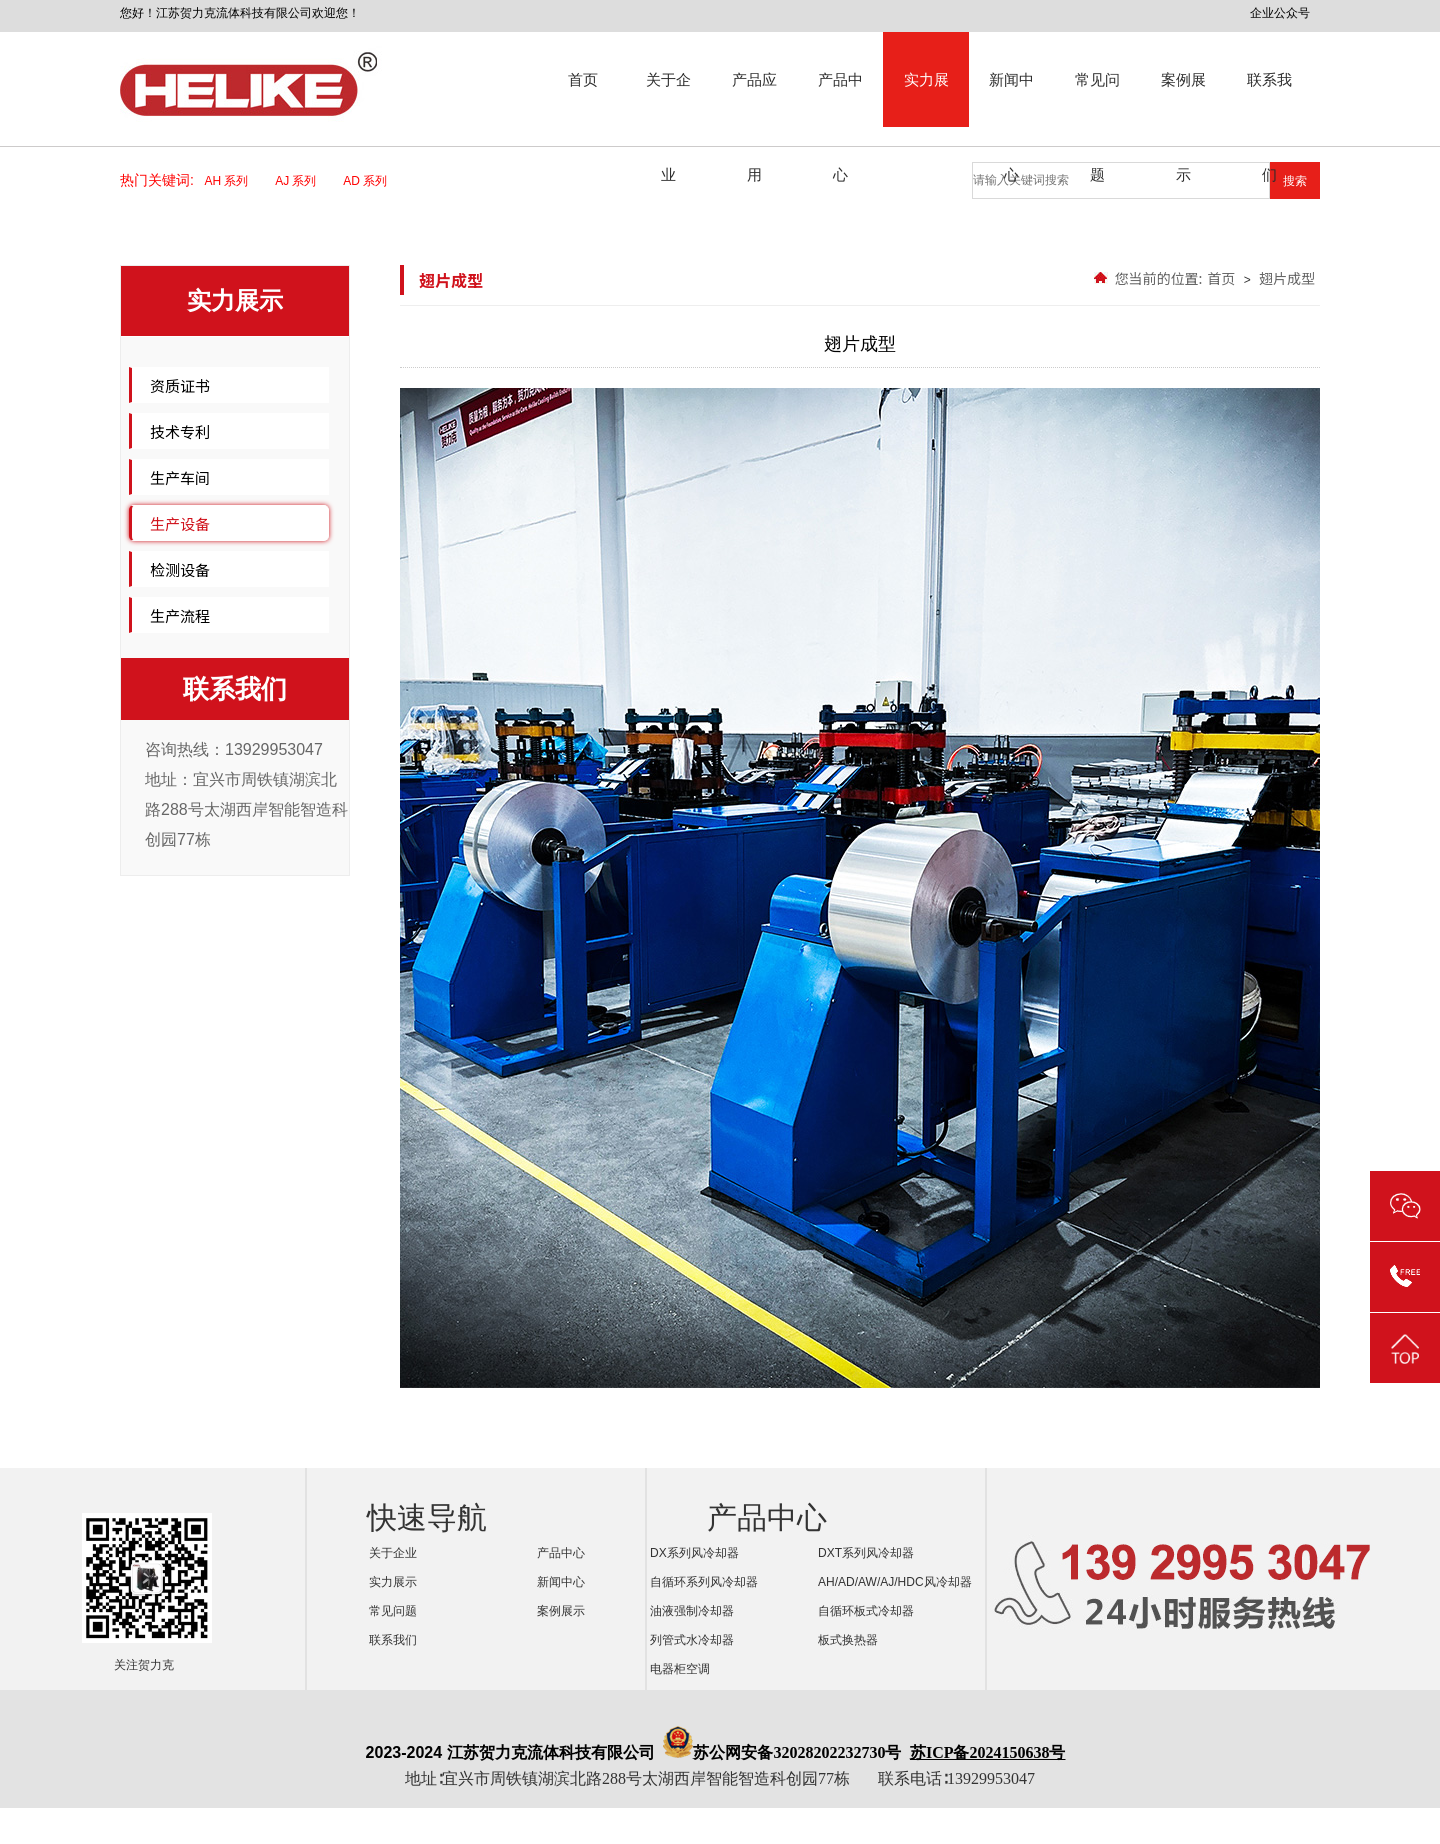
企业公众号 (1280, 13)
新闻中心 (1011, 99)
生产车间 (180, 477)
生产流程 (180, 615)
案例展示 (1183, 99)
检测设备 (180, 569)
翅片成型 (1287, 278)
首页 (583, 79)
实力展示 (926, 99)
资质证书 (180, 385)
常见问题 (1097, 99)
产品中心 (840, 99)
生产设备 (180, 523)
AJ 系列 (302, 181)
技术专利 (180, 431)
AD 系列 (371, 181)
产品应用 (754, 99)
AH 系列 (233, 181)
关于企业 (668, 99)
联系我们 (1269, 99)
